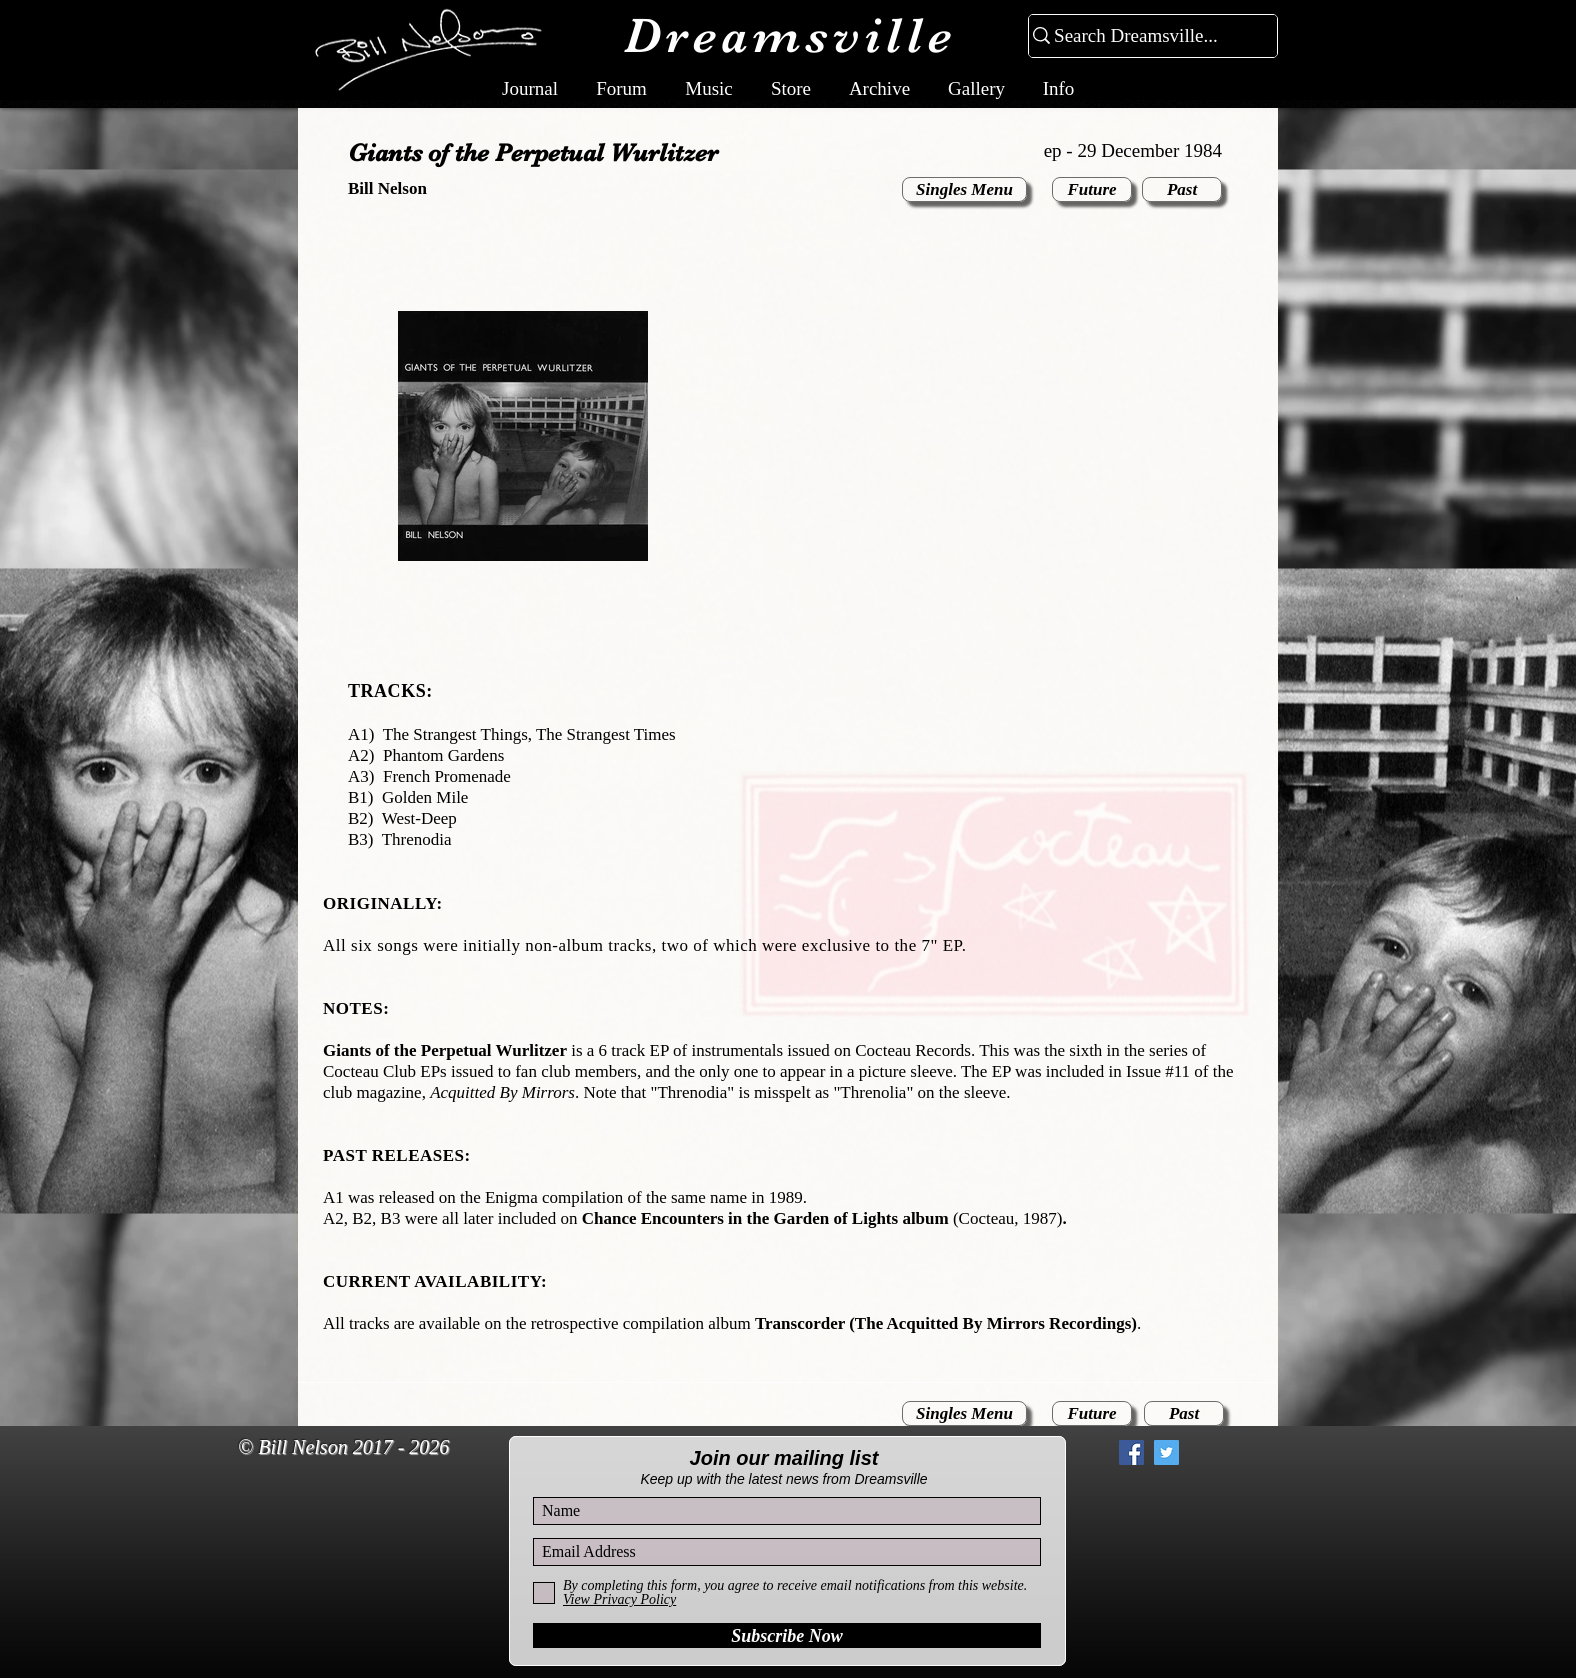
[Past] (1182, 189)
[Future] (1092, 189)
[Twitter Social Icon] (1166, 1452)
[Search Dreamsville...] (1144, 36)
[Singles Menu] (964, 189)
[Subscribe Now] (787, 1635)
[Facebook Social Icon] (1131, 1452)
